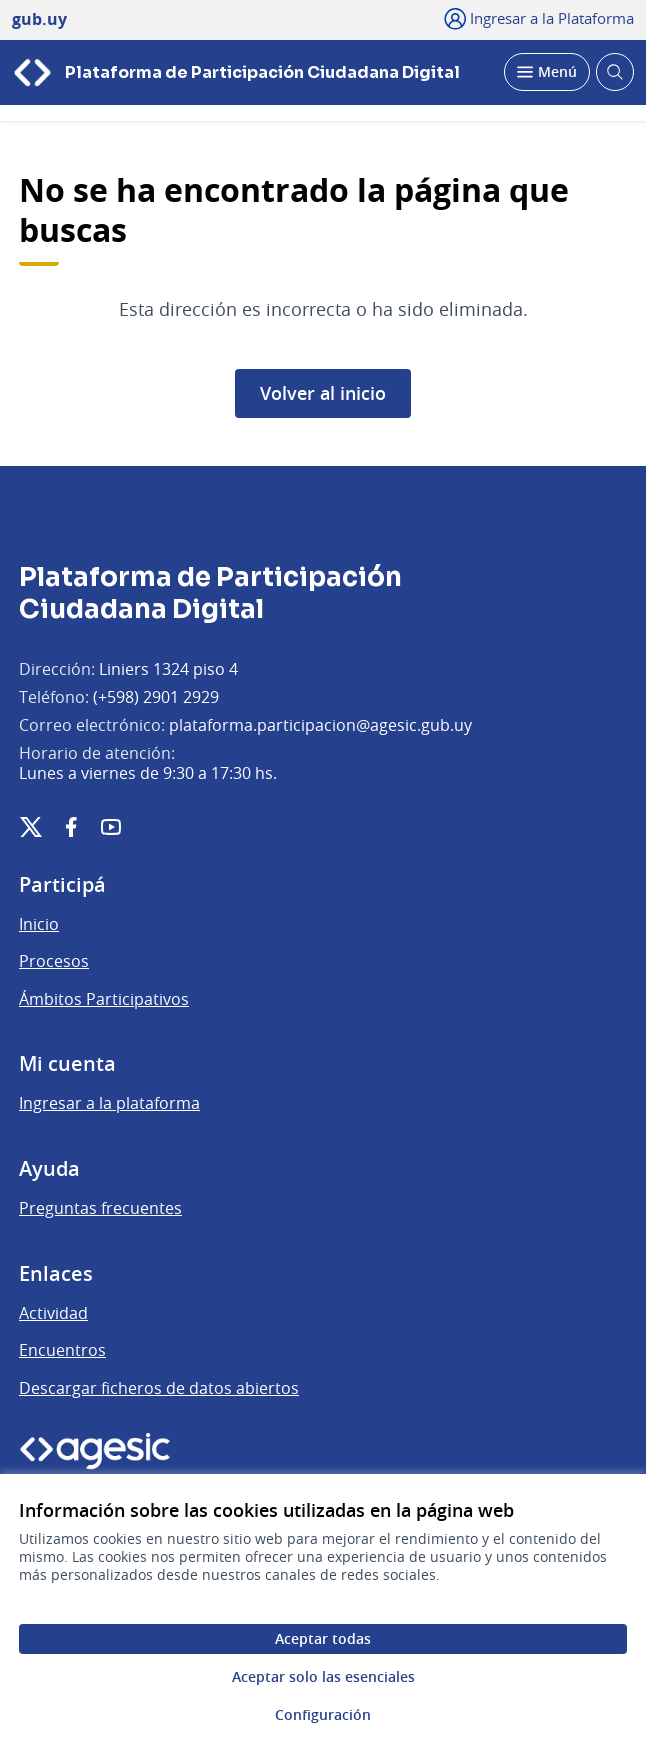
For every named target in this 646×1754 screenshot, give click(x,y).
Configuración (323, 1714)
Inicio (39, 924)
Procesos (54, 961)
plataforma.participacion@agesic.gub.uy (320, 725)
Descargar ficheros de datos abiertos (159, 1388)
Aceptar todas (323, 1638)
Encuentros (62, 1350)
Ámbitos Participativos (104, 999)
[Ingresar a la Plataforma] (539, 18)
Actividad (53, 1313)
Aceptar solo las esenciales (323, 1676)
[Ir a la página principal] (236, 72)
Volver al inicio (323, 393)
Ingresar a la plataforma (109, 1103)
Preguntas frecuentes (100, 1208)
